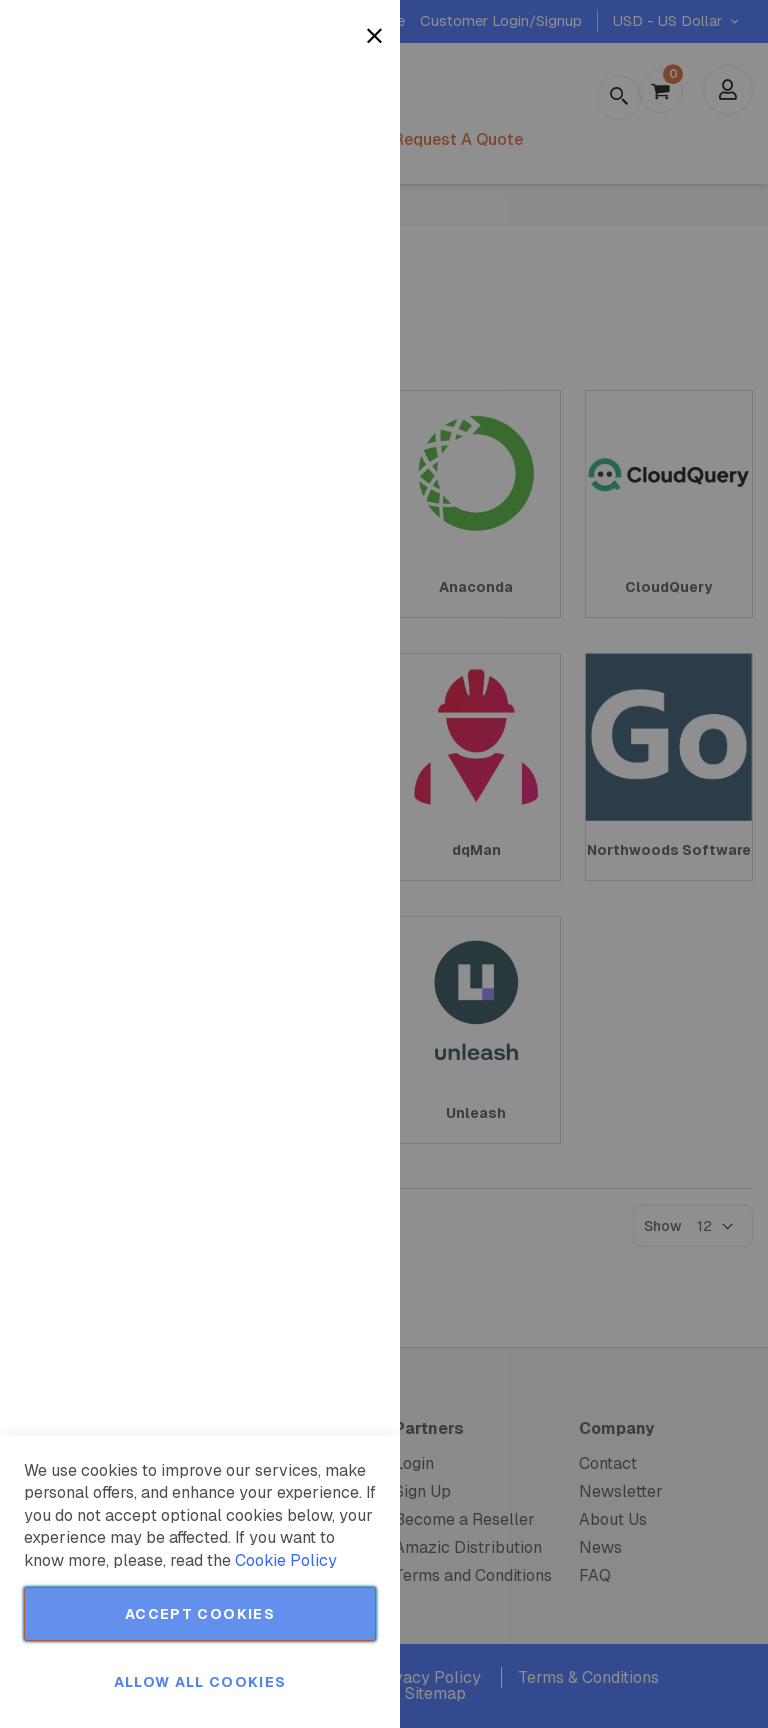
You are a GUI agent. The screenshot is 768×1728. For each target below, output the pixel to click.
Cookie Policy (286, 1560)
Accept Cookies (200, 1614)
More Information (318, 163)
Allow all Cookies (200, 1682)
